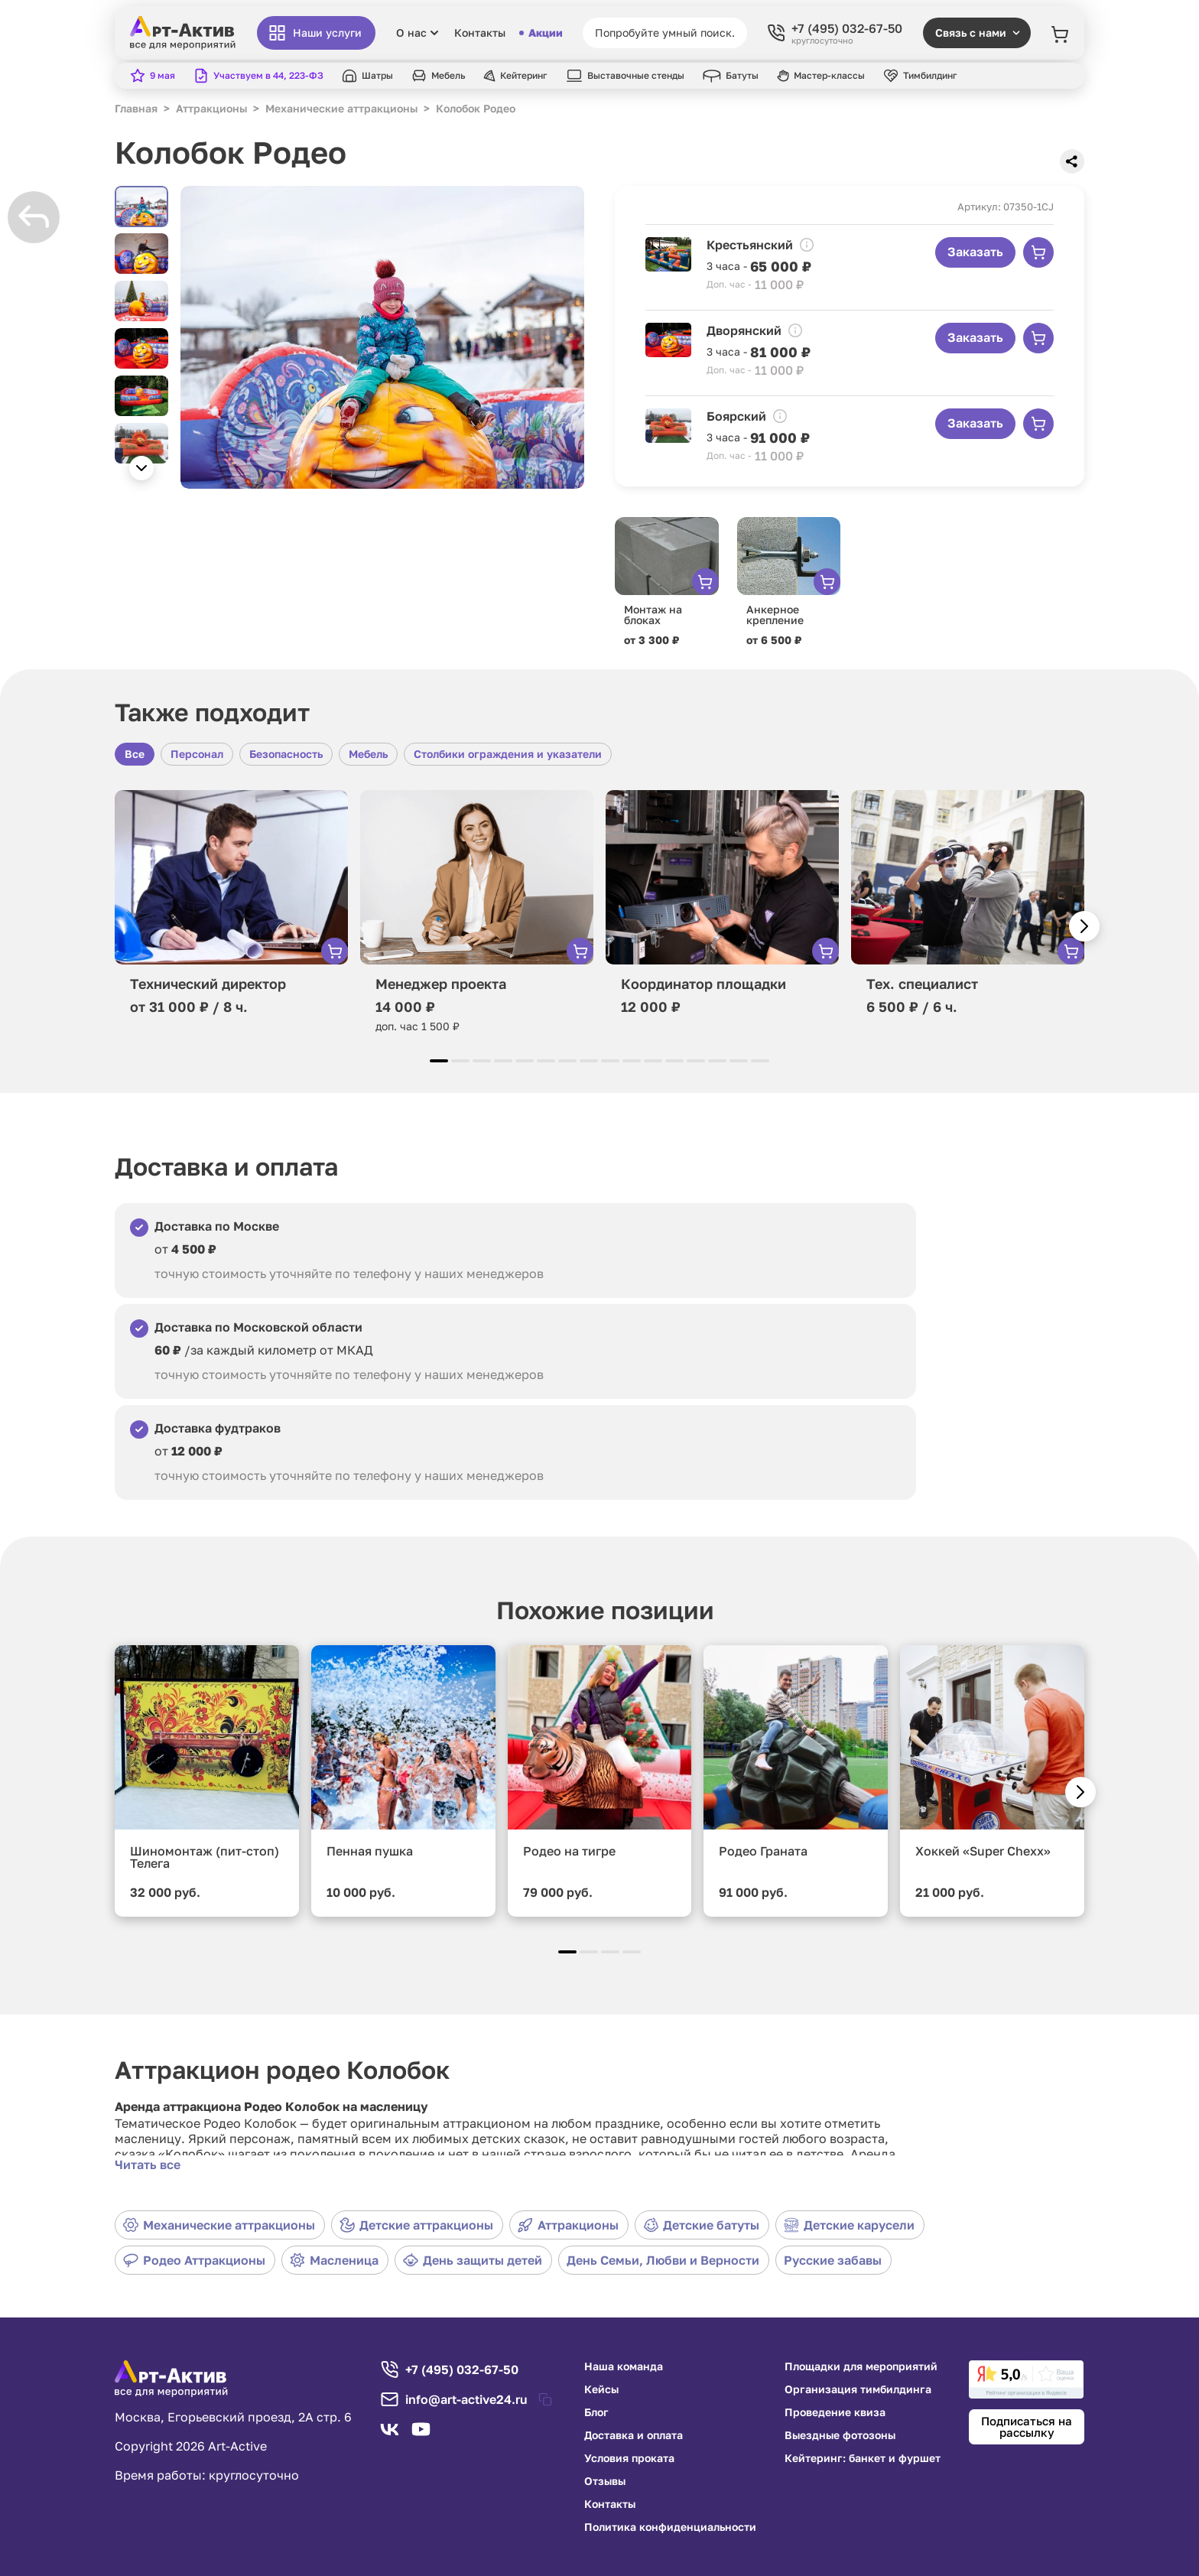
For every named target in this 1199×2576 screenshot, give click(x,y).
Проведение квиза (835, 2412)
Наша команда (623, 2366)
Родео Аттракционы (194, 2260)
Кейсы (601, 2389)
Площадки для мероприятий (861, 2366)
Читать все (147, 2164)
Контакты (479, 33)
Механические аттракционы (219, 2225)
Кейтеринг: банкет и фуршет (863, 2458)
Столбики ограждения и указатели (508, 753)
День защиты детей (472, 2260)
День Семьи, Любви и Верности (663, 2260)
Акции (541, 33)
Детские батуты (701, 2225)
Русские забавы (833, 2260)
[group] (382, 337)
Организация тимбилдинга (858, 2389)
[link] (1026, 2379)
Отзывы (604, 2481)
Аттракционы (568, 2225)
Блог (596, 2412)
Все (135, 753)
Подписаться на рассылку (1026, 2426)
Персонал (197, 753)
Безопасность (286, 753)
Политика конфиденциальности (670, 2527)
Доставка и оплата (633, 2435)
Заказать (975, 251)
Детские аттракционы (416, 2225)
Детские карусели (849, 2225)
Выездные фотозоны (840, 2435)
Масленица (334, 2260)
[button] (141, 468)
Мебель (368, 753)
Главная (136, 108)
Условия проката (629, 2458)
